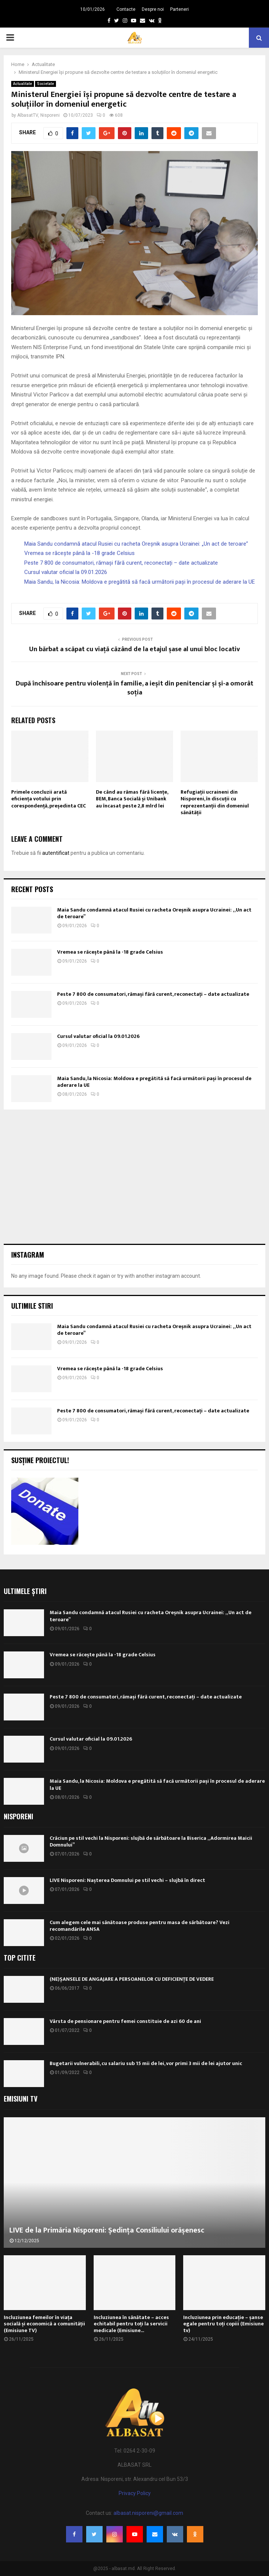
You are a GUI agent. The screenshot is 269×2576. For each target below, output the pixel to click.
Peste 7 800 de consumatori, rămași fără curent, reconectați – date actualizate (121, 562)
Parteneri (179, 9)
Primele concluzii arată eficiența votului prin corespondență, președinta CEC (48, 799)
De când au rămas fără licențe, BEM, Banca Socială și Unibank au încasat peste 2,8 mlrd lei (132, 799)
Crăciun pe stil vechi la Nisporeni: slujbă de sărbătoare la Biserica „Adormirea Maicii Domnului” (151, 1841)
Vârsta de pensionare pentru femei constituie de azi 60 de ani (125, 2021)
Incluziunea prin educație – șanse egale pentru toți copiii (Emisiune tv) (223, 2324)
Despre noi (153, 9)
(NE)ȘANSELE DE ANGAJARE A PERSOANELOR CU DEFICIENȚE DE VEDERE (132, 1979)
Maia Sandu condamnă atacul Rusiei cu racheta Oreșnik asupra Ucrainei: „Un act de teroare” (136, 543)
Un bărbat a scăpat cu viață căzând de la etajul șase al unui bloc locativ (134, 649)
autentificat (55, 853)
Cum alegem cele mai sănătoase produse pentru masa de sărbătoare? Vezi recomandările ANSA (139, 1925)
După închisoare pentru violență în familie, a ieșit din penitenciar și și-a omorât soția (134, 688)
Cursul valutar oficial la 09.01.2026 (65, 572)
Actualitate (22, 84)
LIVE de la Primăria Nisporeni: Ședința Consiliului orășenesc (106, 2230)
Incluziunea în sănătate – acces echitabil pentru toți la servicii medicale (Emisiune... (131, 2324)
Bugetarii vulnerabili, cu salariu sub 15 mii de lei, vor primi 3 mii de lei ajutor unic (146, 2063)
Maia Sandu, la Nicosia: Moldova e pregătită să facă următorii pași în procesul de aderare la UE (139, 581)
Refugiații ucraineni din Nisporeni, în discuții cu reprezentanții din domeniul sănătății (215, 802)
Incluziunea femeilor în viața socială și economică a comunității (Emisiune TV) (44, 2324)
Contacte (125, 9)
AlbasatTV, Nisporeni (38, 115)
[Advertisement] (134, 1176)
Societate (45, 84)
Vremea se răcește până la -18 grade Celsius (79, 553)
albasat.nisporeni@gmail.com (148, 2513)
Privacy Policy (135, 2493)
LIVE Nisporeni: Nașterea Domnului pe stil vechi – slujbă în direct (127, 1880)
